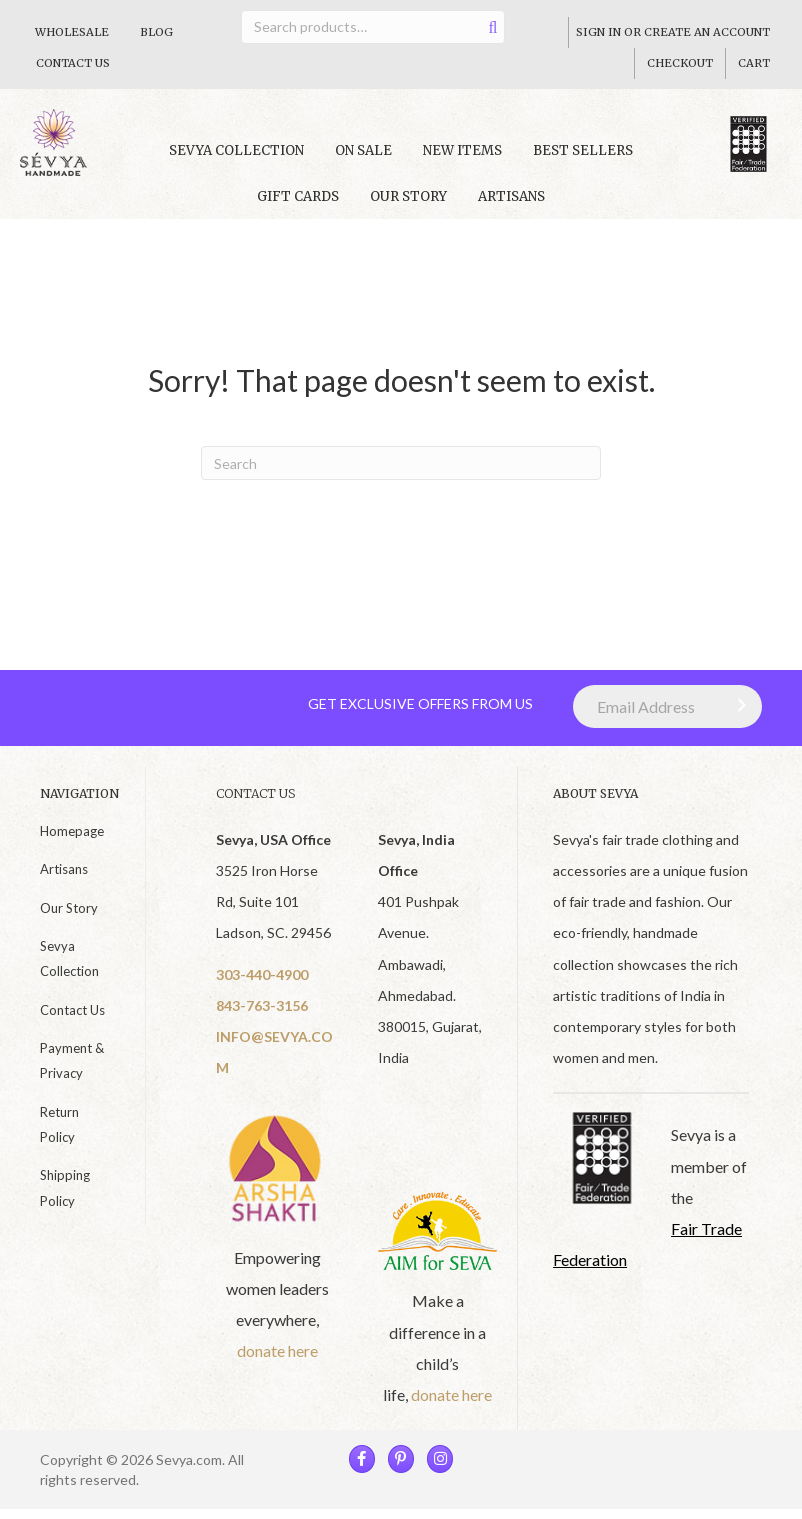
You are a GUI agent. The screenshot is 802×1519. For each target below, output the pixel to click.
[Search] (401, 473)
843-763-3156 (262, 1015)
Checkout (680, 63)
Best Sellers (583, 161)
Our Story (408, 206)
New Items (462, 161)
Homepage (72, 841)
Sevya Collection (69, 968)
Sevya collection (236, 161)
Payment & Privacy (72, 1070)
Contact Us (73, 63)
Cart (754, 63)
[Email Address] (667, 716)
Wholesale (72, 32)
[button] (737, 715)
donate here (277, 1360)
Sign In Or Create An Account (673, 32)
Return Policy (59, 1134)
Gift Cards (298, 206)
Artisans (511, 206)
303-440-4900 (262, 984)
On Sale (363, 161)
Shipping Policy (65, 1197)
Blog (156, 32)
